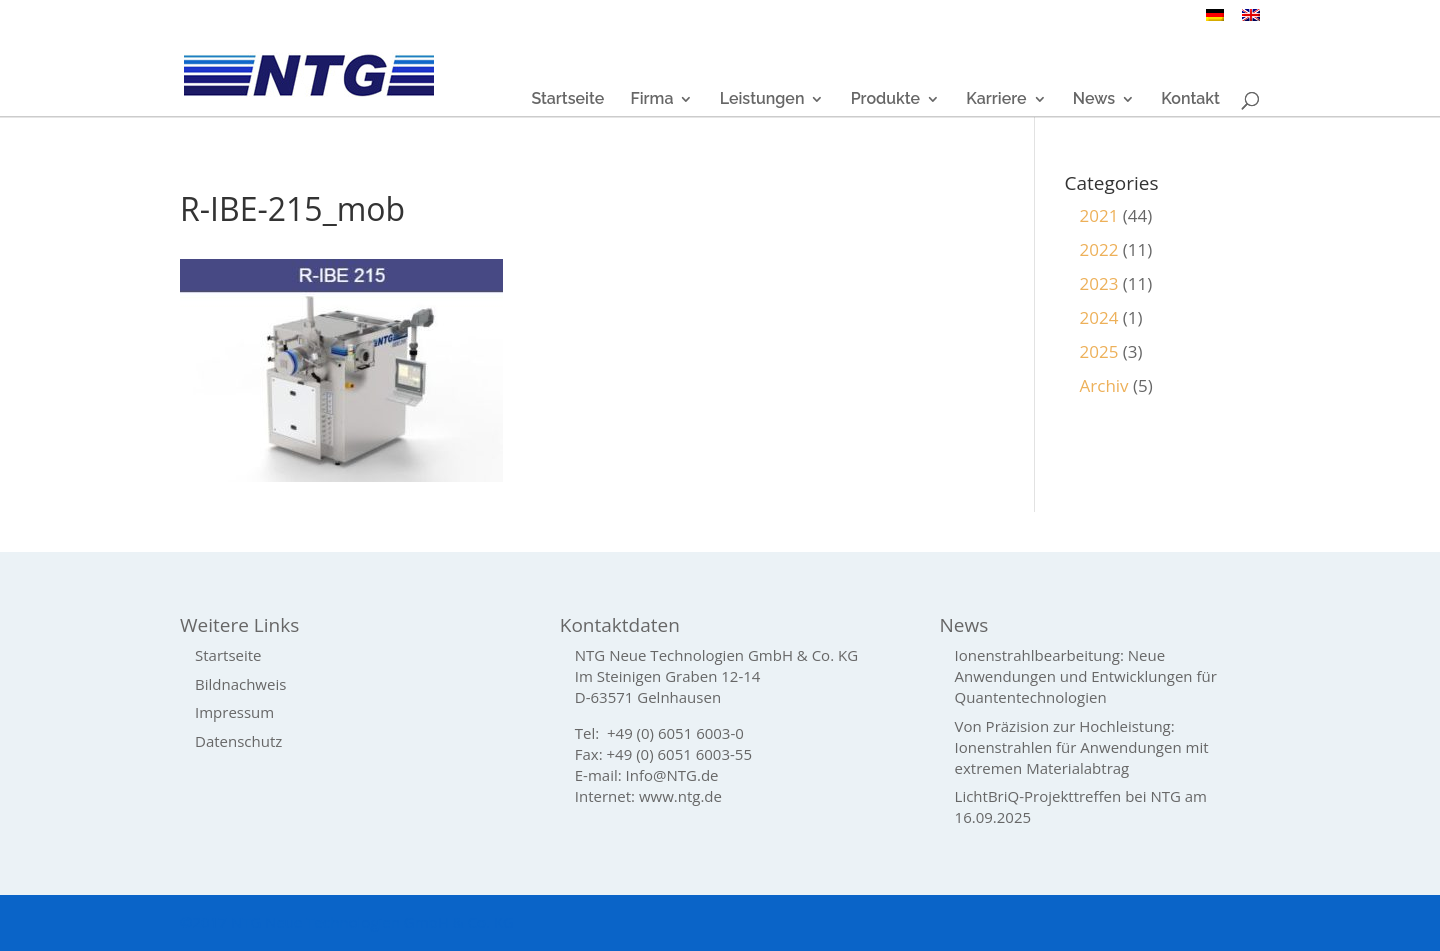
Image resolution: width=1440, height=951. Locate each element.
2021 (1099, 215)
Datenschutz (238, 741)
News (1094, 100)
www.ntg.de (680, 796)
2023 (1099, 283)
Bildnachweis (240, 684)
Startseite (567, 100)
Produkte (885, 100)
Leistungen (762, 100)
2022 (1099, 249)
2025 (1099, 351)
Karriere (996, 100)
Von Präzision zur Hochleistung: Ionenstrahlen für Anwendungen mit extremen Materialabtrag (1082, 747)
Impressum (234, 712)
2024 (1099, 317)
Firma (651, 100)
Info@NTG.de (672, 775)
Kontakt (1190, 100)
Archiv (1104, 385)
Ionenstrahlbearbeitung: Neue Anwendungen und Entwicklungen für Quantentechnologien (1086, 676)
